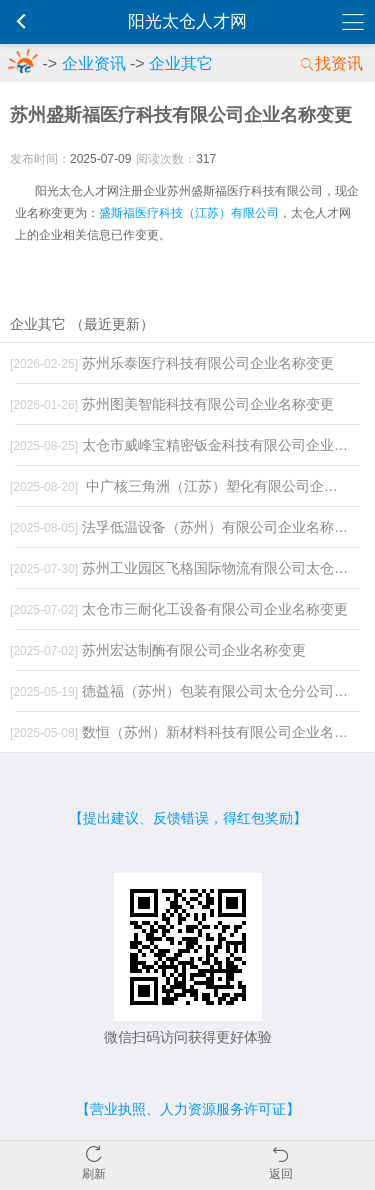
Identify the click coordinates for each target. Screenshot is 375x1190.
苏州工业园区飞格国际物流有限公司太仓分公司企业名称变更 (185, 568)
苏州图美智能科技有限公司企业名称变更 (172, 404)
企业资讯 (94, 63)
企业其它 (181, 63)
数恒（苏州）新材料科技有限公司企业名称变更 (185, 732)
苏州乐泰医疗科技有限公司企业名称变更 (172, 363)
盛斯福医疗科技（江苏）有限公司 (189, 213)
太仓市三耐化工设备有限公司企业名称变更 (179, 609)
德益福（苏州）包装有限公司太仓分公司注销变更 (185, 691)
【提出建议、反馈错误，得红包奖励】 (188, 818)
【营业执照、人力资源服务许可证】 (188, 1109)
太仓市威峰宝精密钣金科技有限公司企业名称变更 (185, 445)
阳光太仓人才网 (187, 21)
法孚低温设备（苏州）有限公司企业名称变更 (185, 527)
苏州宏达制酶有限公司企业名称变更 (158, 650)
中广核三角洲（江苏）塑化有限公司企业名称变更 (185, 486)
